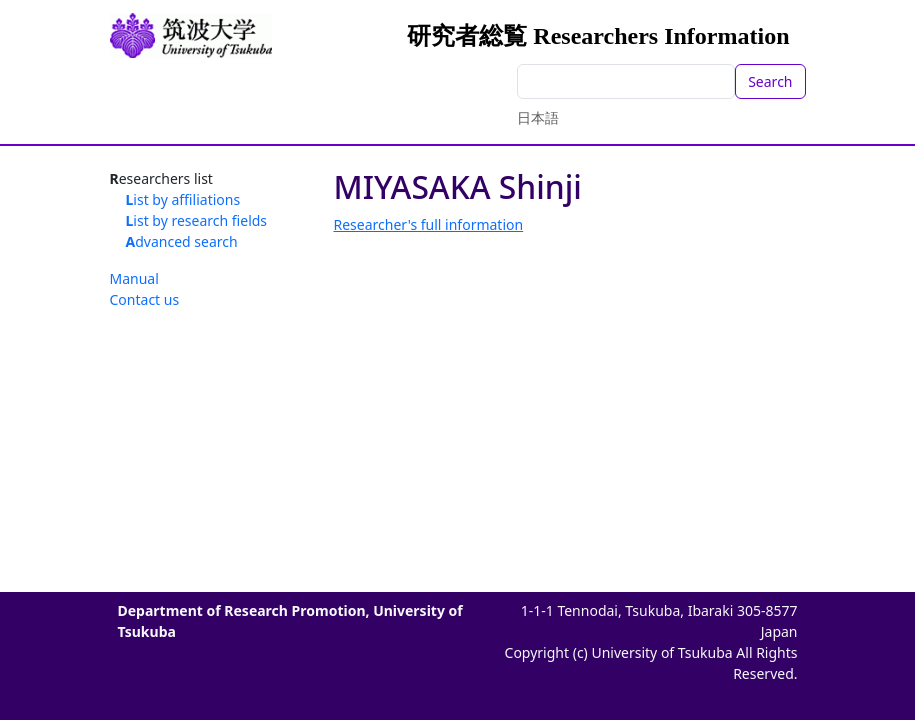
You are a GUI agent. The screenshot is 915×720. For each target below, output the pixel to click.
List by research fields (197, 220)
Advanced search (182, 241)
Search (770, 81)
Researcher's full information (429, 224)
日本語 (538, 117)
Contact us (145, 299)
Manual (134, 278)
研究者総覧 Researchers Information (598, 36)
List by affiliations (183, 199)
